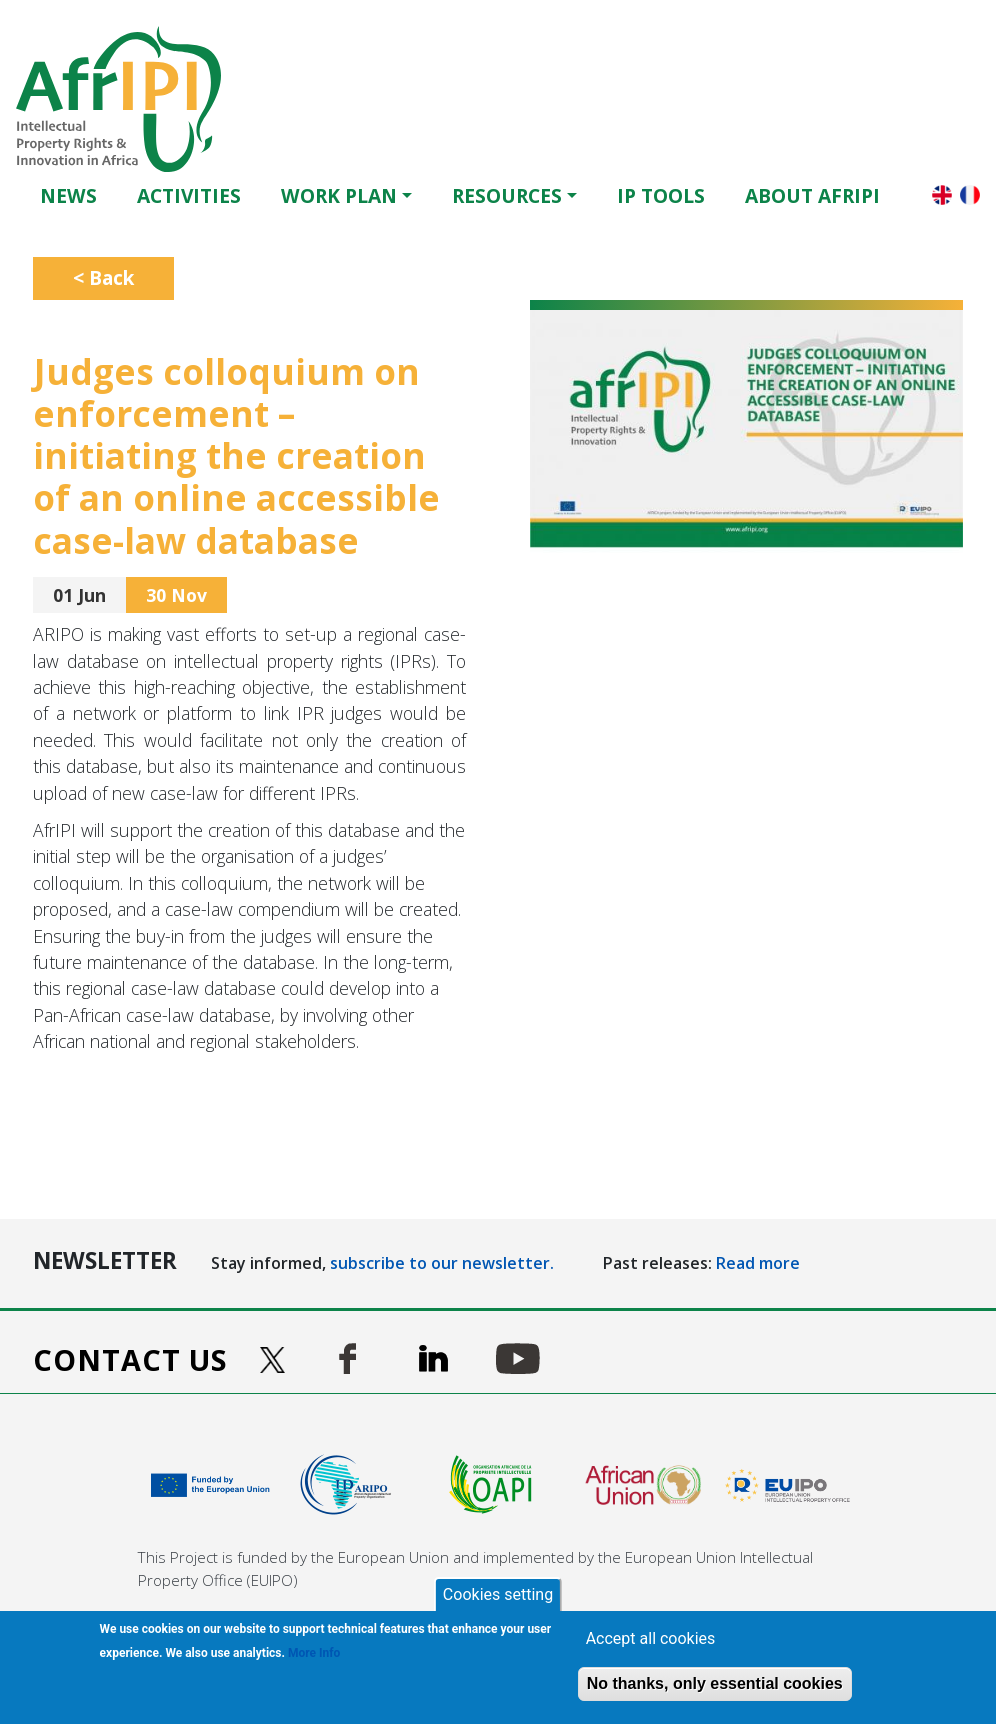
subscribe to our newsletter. (442, 1263)
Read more (758, 1263)
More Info (314, 1653)
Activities (189, 195)
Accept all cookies (651, 1638)
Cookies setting (498, 1594)
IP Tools (661, 195)
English (942, 195)
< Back (103, 277)
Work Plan (339, 195)
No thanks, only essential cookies (715, 1683)
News (68, 195)
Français (970, 195)
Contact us (130, 1359)
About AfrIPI (812, 195)
